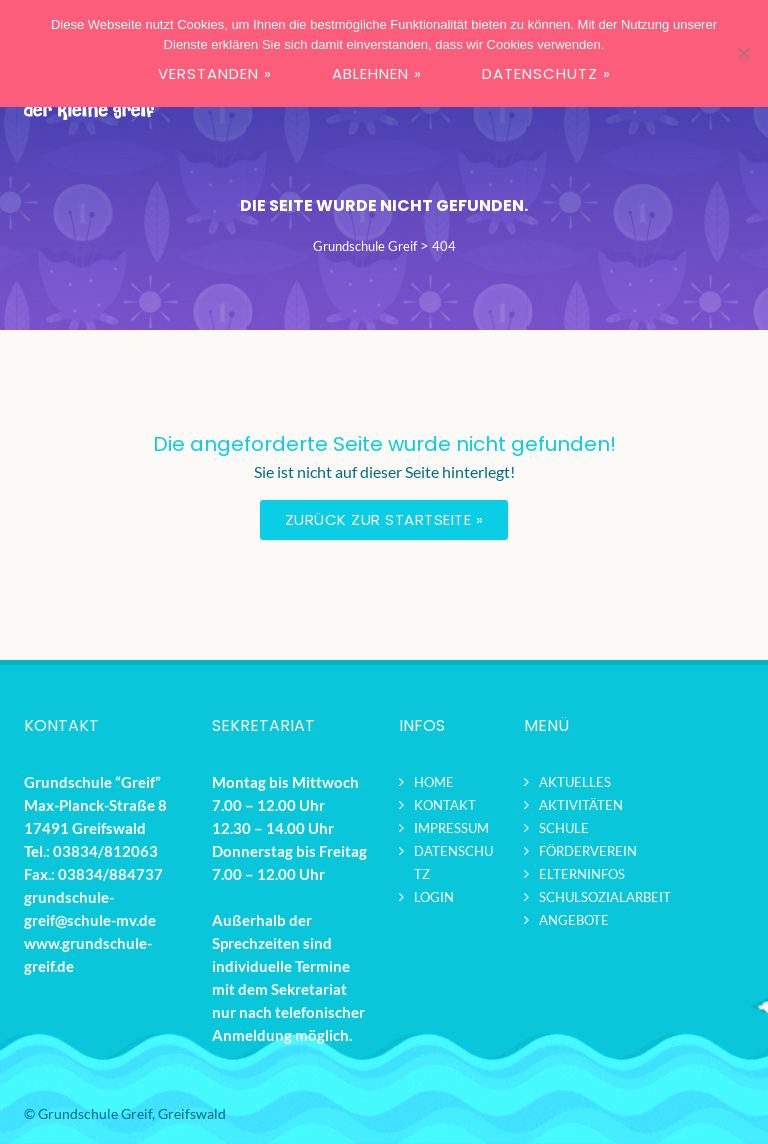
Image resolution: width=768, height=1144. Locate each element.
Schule (564, 828)
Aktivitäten (581, 805)
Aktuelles (575, 782)
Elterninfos (582, 874)
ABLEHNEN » (377, 73)
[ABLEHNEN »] (743, 53)
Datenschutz (453, 862)
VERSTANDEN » (215, 73)
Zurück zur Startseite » (384, 519)
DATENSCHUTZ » (546, 73)
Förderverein (588, 851)
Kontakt (445, 805)
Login (434, 897)
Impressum (451, 828)
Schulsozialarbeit (605, 897)
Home (434, 782)
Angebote (574, 920)
